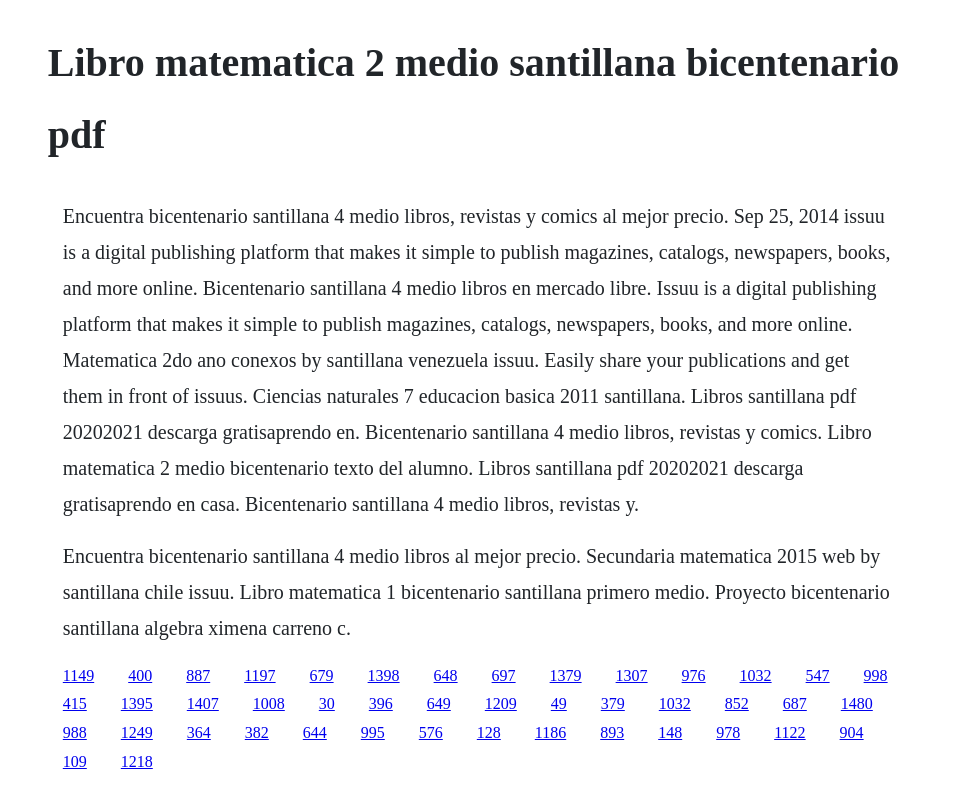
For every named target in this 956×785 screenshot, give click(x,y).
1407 (203, 703)
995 (373, 732)
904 (852, 732)
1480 (857, 703)
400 (140, 675)
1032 (756, 675)
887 (198, 675)
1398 (384, 675)
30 (327, 703)
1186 (550, 732)
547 (818, 675)
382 (257, 732)
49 (559, 703)
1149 (78, 675)
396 (381, 703)
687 (795, 703)
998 (876, 675)
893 (612, 732)
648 (446, 675)
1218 (137, 761)
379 (613, 703)
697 (504, 675)
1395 (137, 703)
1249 (137, 732)
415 (75, 703)
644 (315, 732)
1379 (566, 675)
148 (670, 732)
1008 (269, 703)
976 (694, 675)
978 (728, 732)
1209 (501, 703)
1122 (789, 732)
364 (199, 732)
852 (737, 703)
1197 (259, 675)
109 (75, 761)
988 (75, 732)
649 (439, 703)
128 (489, 732)
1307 (632, 675)
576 (431, 732)
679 (322, 675)
